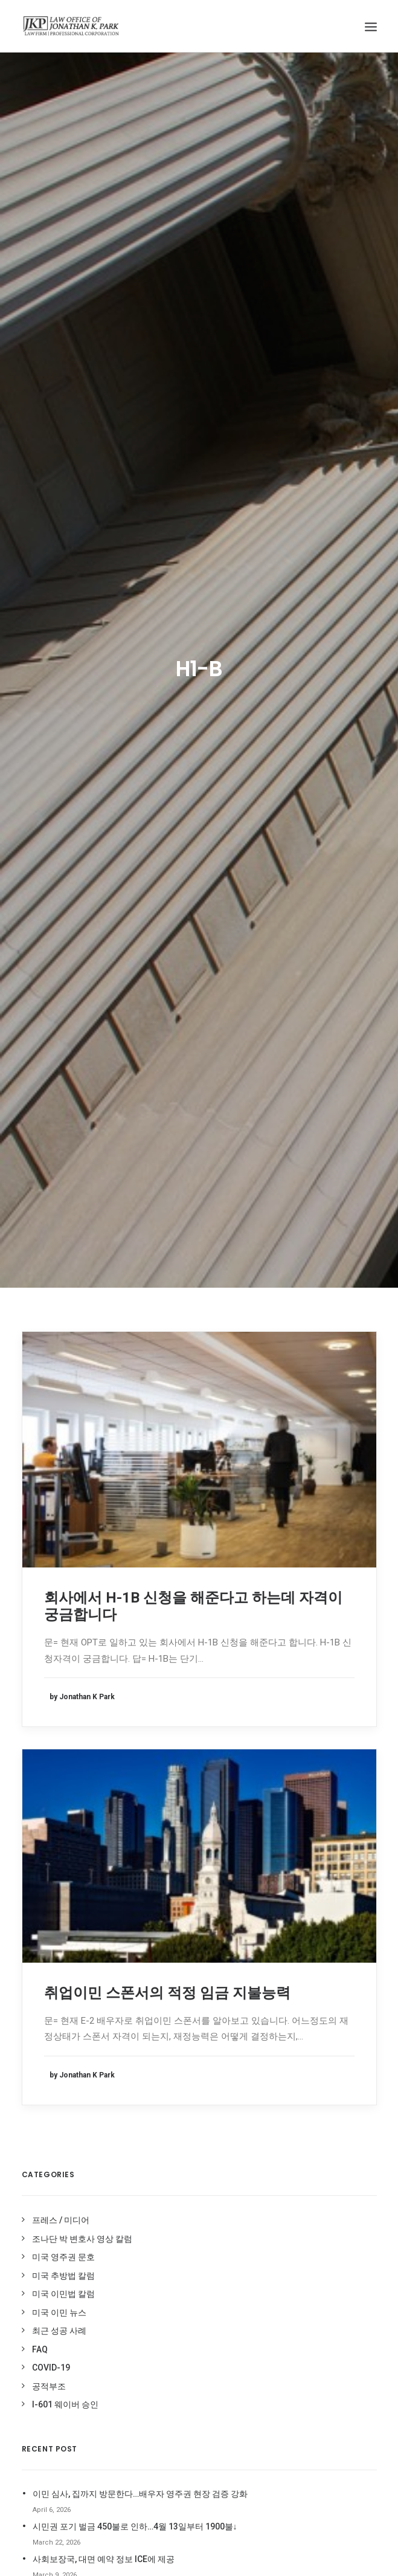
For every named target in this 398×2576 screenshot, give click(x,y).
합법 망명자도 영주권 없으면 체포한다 (104, 1521)
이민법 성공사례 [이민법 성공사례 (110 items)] (175, 2185)
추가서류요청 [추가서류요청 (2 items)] (171, 2276)
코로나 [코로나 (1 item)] (221, 2312)
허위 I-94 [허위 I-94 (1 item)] (223, 2367)
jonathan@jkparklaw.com (100, 1699)
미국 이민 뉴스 (59, 1242)
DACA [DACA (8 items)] (160, 1893)
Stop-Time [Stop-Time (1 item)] (169, 1986)
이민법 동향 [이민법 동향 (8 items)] (168, 2149)
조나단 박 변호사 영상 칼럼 (82, 1168)
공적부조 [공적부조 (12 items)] (164, 2022)
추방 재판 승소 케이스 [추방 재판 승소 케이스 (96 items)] (183, 2294)
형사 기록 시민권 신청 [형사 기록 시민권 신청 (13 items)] (183, 2403)
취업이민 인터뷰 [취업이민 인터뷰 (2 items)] (175, 2312)
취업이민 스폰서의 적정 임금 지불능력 (167, 922)
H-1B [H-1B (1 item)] (184, 1934)
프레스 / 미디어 (60, 1150)
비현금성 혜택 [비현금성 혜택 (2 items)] (172, 2058)
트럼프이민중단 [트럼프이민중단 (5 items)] (174, 2367)
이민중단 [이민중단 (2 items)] (164, 2222)
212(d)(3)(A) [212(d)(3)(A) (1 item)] (170, 1859)
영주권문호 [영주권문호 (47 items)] (206, 2095)
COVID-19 (51, 1297)
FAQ (40, 1279)
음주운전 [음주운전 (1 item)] (164, 2113)
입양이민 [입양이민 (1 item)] (203, 2222)
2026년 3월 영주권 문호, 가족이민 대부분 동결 (119, 1554)
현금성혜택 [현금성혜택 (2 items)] (167, 2385)
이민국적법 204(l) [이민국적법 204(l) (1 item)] (217, 2113)
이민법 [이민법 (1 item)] (206, 2131)
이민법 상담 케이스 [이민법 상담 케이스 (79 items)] (179, 2167)
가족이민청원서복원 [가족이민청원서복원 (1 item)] (181, 2004)
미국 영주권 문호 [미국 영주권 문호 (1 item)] (176, 2040)
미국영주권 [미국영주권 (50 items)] (206, 2022)
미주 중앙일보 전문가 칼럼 (322, 1902)
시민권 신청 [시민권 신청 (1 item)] (222, 2058)
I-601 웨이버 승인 (65, 1334)
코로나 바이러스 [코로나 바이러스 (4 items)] (175, 2330)
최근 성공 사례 (59, 1260)
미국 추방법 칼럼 (63, 1205)
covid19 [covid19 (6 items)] (222, 1876)
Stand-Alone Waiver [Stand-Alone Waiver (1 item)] (187, 1970)
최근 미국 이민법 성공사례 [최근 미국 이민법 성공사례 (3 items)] (190, 2258)
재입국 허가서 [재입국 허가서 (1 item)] (172, 2240)
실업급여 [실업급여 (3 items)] (203, 2076)
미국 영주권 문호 (63, 1187)
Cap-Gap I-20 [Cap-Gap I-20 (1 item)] (173, 1876)
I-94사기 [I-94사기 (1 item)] (163, 1952)
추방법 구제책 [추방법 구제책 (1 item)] (224, 2276)
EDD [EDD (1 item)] (157, 1934)
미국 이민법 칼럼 (63, 1223)
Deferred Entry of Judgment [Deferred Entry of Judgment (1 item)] (184, 1914)
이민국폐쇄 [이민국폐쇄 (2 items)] (167, 2131)
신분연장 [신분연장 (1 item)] (164, 2076)
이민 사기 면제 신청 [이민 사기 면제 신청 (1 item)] (180, 2203)
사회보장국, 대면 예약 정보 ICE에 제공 (104, 1489)
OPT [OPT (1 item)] (195, 1952)
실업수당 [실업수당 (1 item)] (164, 2095)
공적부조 (49, 1316)
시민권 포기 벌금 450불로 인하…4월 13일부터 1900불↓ (135, 1456)
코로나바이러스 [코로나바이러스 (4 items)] (174, 2348)
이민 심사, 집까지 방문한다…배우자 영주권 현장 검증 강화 (140, 1423)
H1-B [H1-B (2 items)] (212, 1934)
